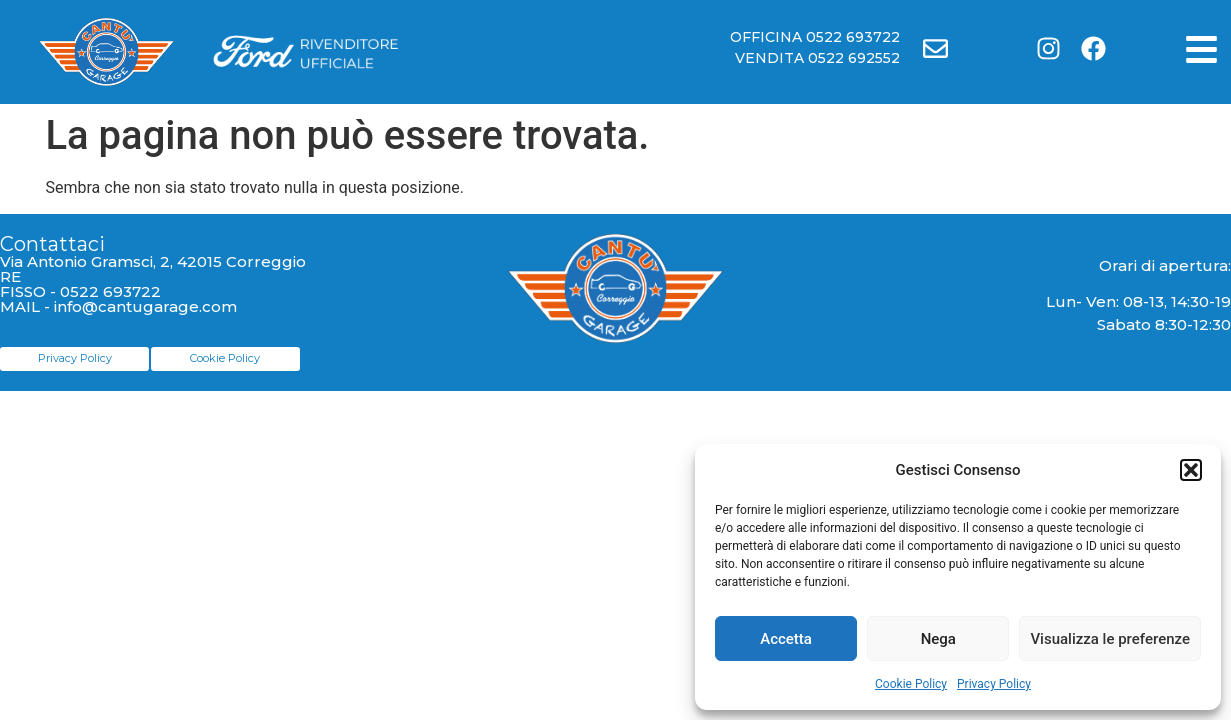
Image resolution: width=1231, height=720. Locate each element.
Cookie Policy (911, 684)
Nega (938, 639)
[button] (1191, 470)
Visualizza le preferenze (1110, 639)
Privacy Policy (994, 684)
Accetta (786, 639)
